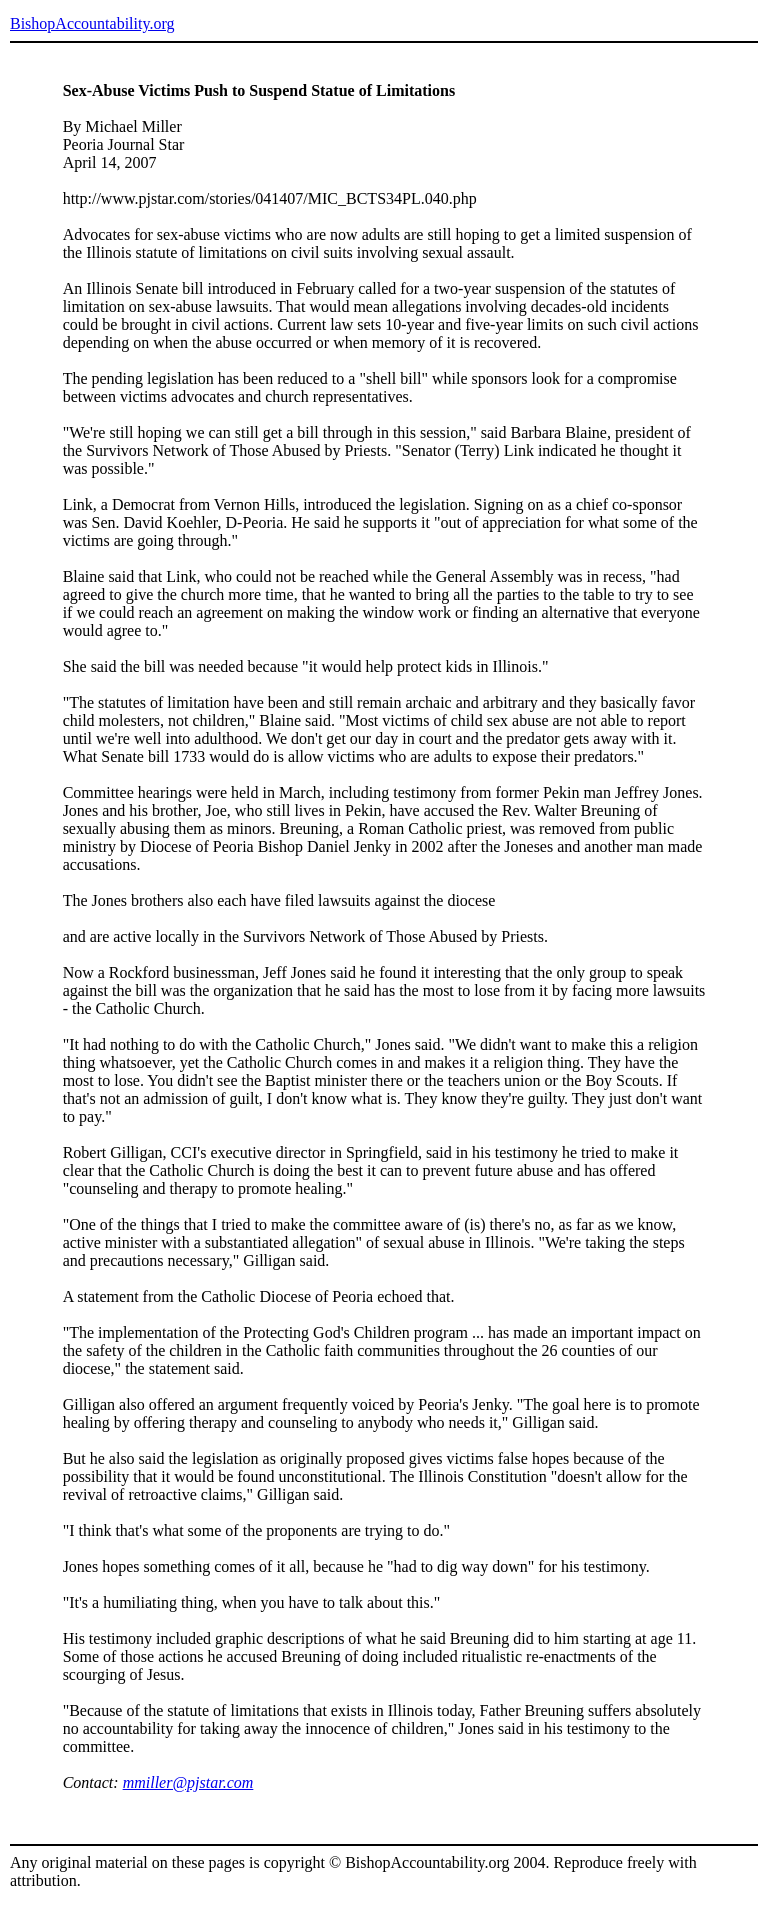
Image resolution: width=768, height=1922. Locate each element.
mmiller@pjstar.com (188, 1782)
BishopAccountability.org (92, 23)
